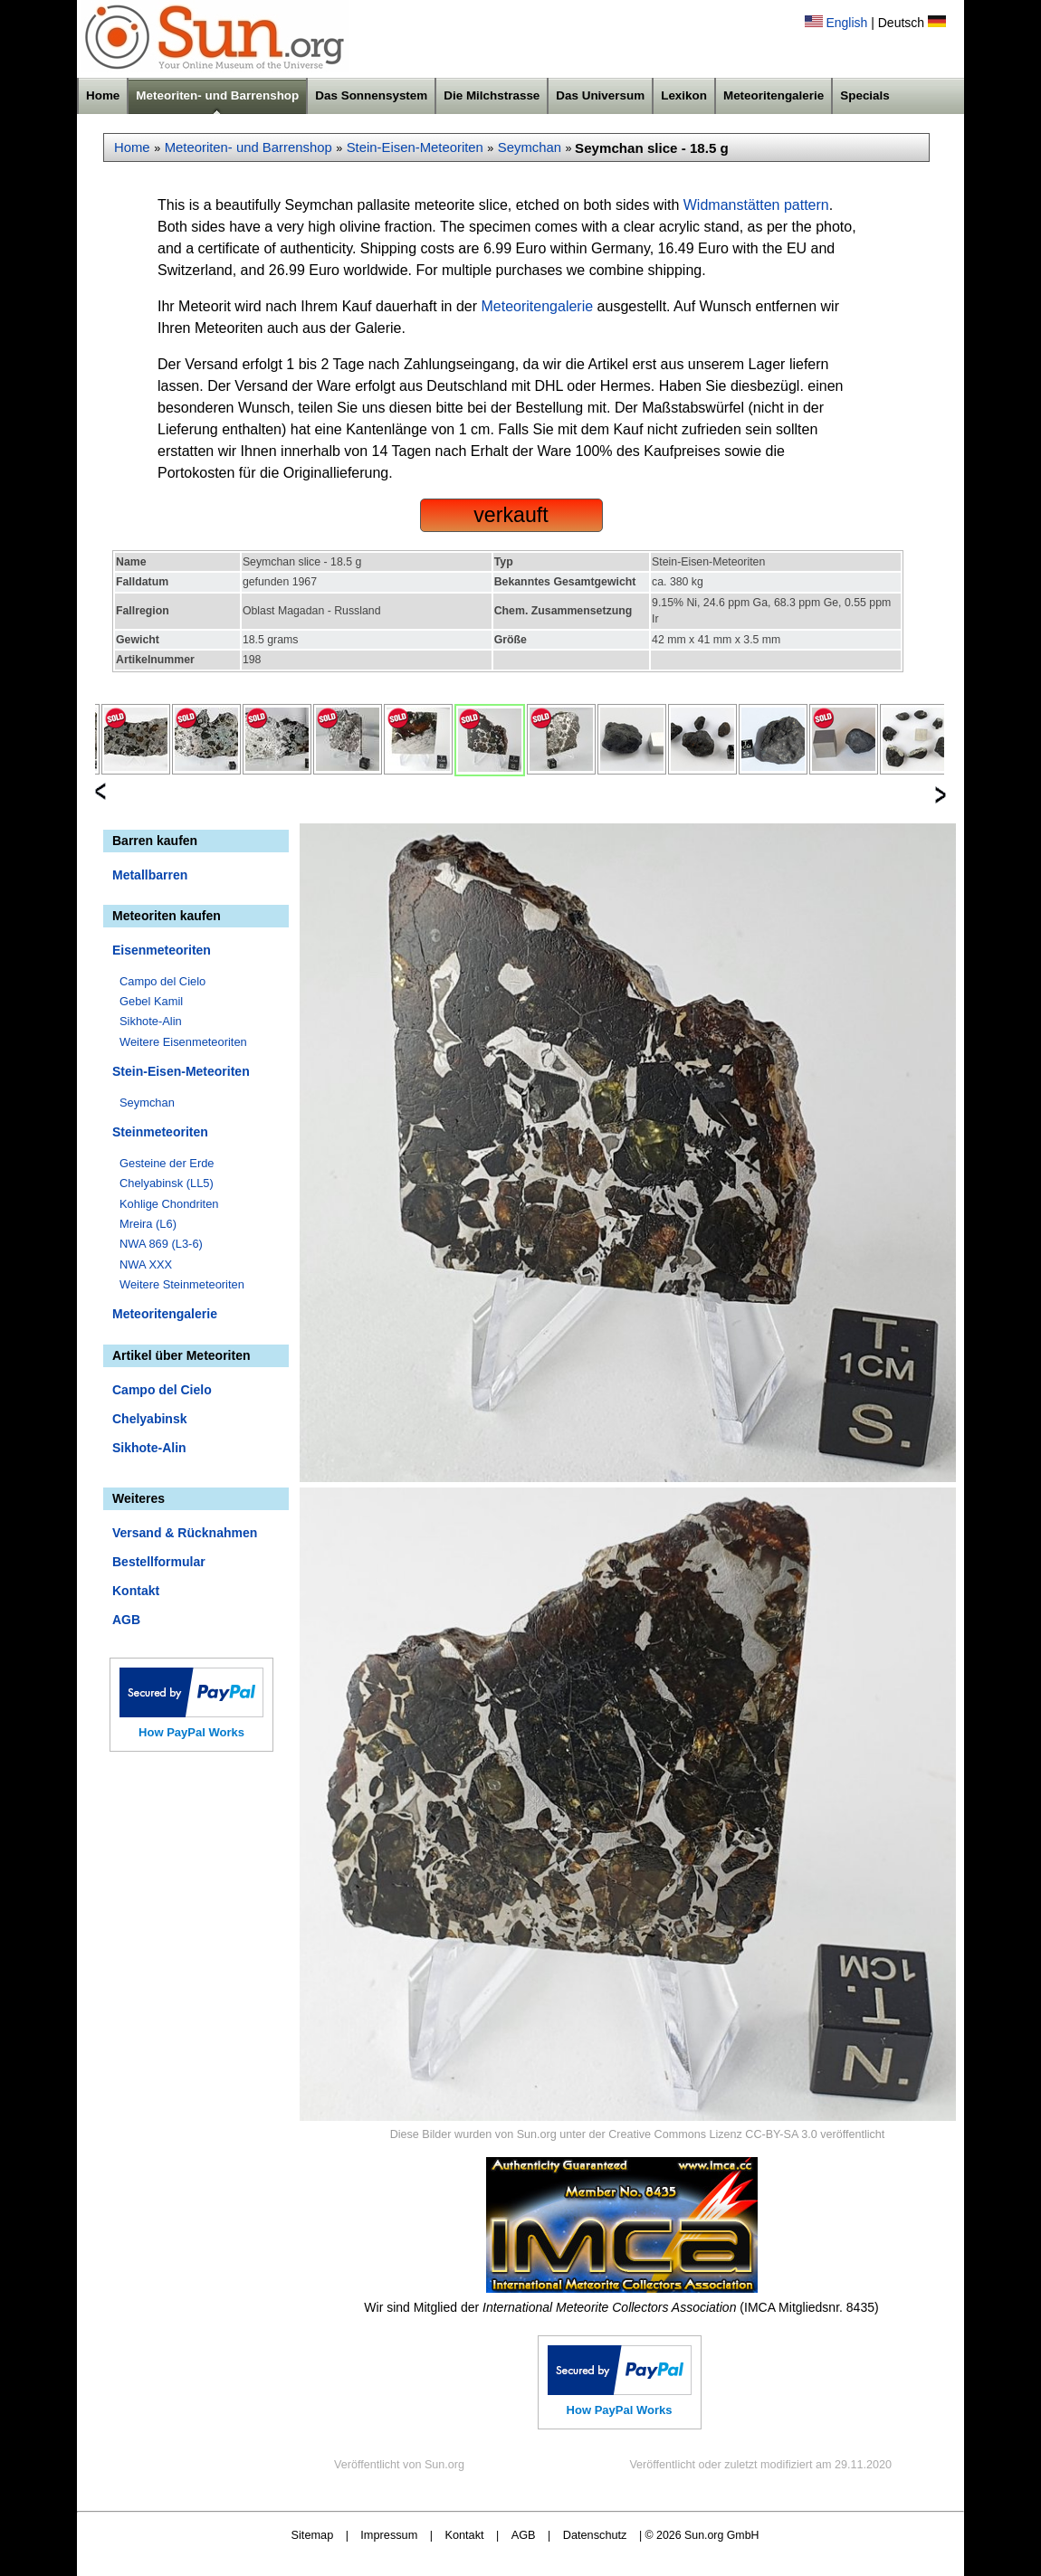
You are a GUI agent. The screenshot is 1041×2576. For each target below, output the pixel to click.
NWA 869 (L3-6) (161, 1243)
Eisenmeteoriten (161, 950)
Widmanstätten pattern (756, 205)
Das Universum (600, 95)
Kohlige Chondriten (169, 1204)
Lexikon (684, 95)
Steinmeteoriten (160, 1132)
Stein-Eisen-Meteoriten (415, 147)
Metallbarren (149, 875)
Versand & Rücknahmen (184, 1533)
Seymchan (529, 147)
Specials (865, 95)
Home (102, 95)
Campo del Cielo (162, 981)
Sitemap (312, 2535)
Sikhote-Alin (150, 1021)
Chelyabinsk (149, 1419)
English (846, 22)
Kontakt (135, 1590)
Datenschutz (595, 2535)
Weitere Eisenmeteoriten (183, 1042)
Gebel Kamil (151, 1001)
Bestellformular (158, 1561)
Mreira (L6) (148, 1224)
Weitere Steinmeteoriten (181, 1284)
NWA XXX (145, 1264)
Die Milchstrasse (492, 95)
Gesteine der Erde (167, 1163)
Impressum (388, 2535)
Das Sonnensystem (371, 95)
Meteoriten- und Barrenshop (217, 95)
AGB (126, 1619)
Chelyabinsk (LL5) (166, 1183)
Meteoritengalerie (773, 95)
